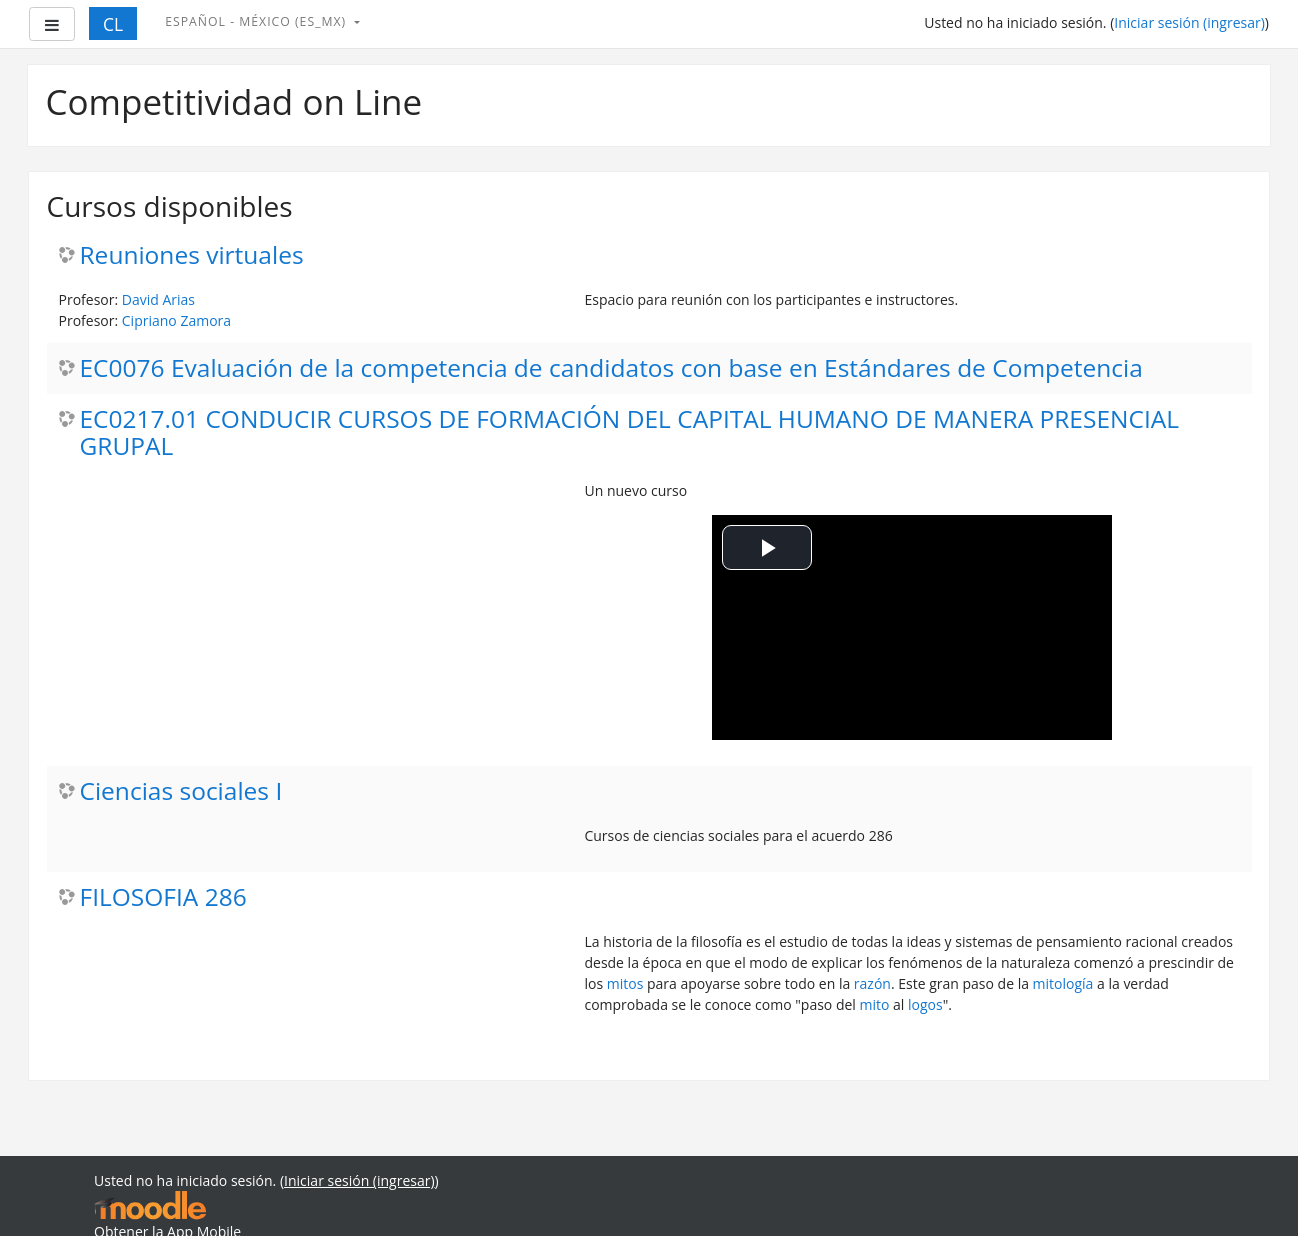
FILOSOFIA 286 (163, 897)
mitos (625, 983)
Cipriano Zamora (176, 320)
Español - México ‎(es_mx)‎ (257, 21)
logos (925, 1004)
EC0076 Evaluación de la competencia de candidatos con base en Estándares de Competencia (611, 368)
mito (875, 1004)
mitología (1063, 983)
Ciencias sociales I (181, 791)
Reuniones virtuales (192, 255)
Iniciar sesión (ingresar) (1189, 22)
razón (872, 983)
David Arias (158, 299)
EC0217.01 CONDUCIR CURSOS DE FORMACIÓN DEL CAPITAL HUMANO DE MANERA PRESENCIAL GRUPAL (630, 433)
